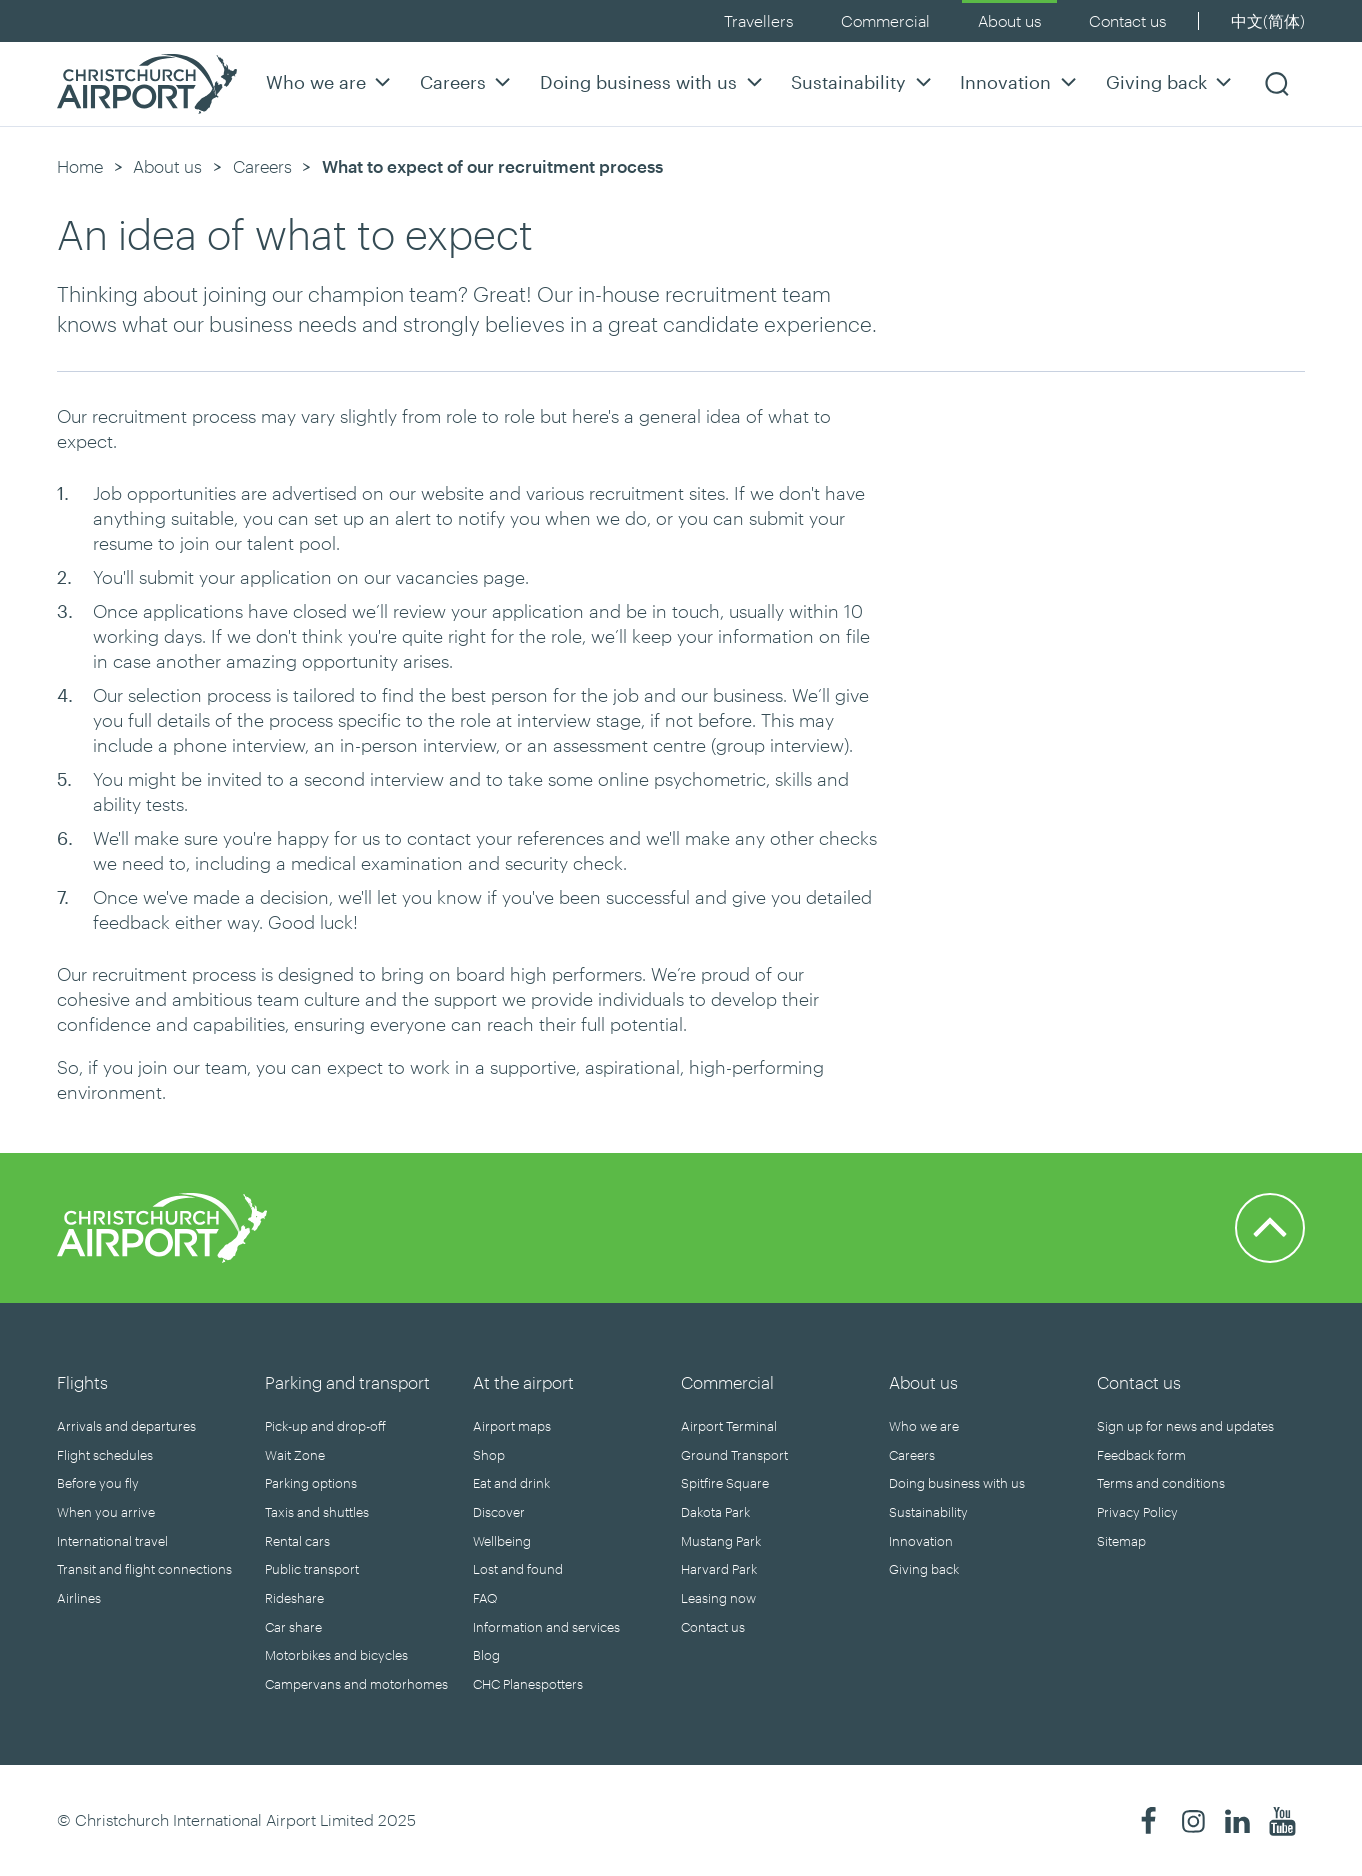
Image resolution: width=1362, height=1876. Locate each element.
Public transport (312, 1569)
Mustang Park (721, 1541)
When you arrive (106, 1512)
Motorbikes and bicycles (336, 1655)
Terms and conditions (1161, 1483)
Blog (486, 1655)
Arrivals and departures (126, 1426)
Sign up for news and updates (1185, 1426)
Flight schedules (105, 1455)
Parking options (311, 1483)
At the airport (523, 1382)
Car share (293, 1627)
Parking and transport (347, 1382)
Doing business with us (653, 81)
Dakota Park (715, 1512)
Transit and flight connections (144, 1569)
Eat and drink (511, 1483)
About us (1009, 20)
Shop (489, 1455)
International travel (112, 1541)
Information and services (546, 1627)
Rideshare (294, 1598)
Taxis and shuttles (317, 1512)
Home (80, 166)
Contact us (1127, 20)
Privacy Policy (1137, 1512)
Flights (82, 1382)
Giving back (1171, 81)
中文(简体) (1268, 20)
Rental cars (297, 1541)
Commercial (885, 20)
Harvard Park (719, 1569)
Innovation (1020, 81)
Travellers (758, 20)
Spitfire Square (725, 1483)
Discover (499, 1512)
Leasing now (718, 1598)
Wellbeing (502, 1541)
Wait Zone (295, 1455)
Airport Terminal (729, 1426)
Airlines (79, 1598)
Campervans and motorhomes (356, 1684)
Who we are (331, 81)
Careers (468, 81)
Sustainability (863, 81)
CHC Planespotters (528, 1684)
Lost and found (518, 1569)
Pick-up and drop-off (325, 1426)
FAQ (485, 1598)
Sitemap (1121, 1541)
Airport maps (512, 1426)
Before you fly (98, 1483)
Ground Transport (734, 1455)
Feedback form (1141, 1455)
